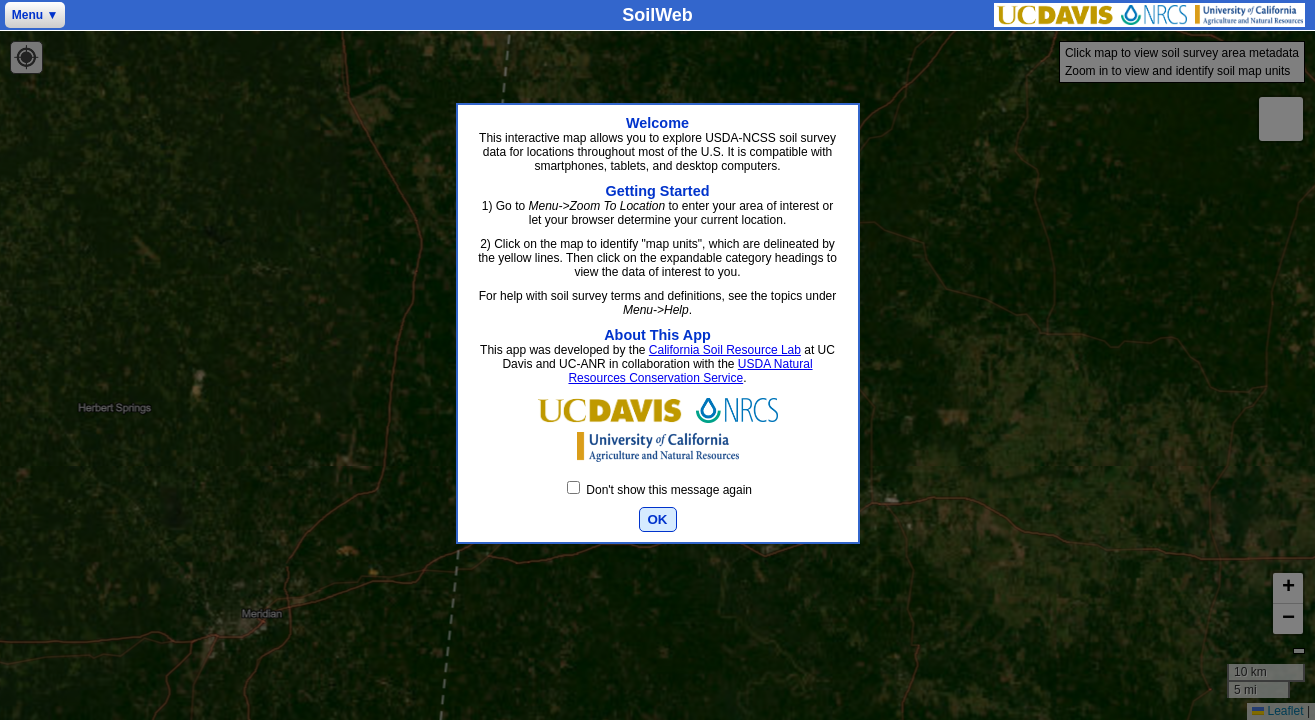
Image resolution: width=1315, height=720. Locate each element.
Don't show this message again (659, 490)
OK (658, 519)
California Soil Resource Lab (725, 350)
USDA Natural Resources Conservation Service (690, 371)
